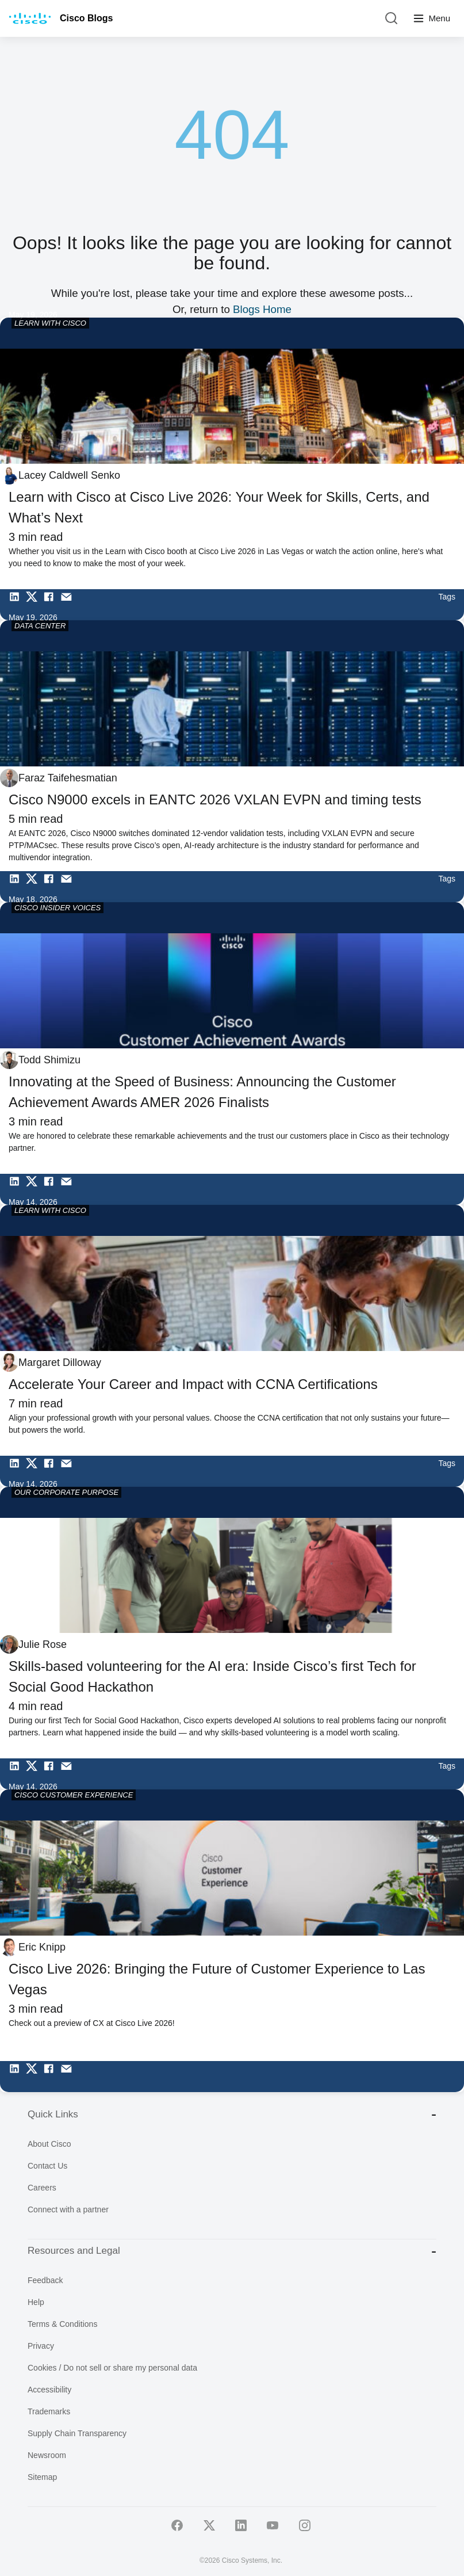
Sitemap (42, 2477)
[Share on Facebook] (51, 605)
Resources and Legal (232, 2251)
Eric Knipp (42, 1947)
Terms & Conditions (62, 2324)
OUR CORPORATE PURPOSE (66, 1492)
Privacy (41, 2345)
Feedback (45, 2280)
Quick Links (232, 2114)
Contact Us (47, 2165)
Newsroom (47, 2455)
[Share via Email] (69, 605)
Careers (42, 2187)
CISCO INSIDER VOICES (57, 907)
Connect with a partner (68, 2209)
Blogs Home (262, 309)
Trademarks (49, 2411)
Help (36, 2302)
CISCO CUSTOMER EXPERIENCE (73, 1795)
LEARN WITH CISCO (50, 323)
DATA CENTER (40, 625)
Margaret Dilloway (59, 1362)
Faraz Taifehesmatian (67, 778)
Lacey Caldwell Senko (69, 475)
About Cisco (49, 2143)
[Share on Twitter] (34, 605)
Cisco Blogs (86, 18)
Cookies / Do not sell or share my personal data (112, 2367)
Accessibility (49, 2389)
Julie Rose (42, 1644)
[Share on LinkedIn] (17, 605)
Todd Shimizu (49, 1060)
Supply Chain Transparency (77, 2433)
